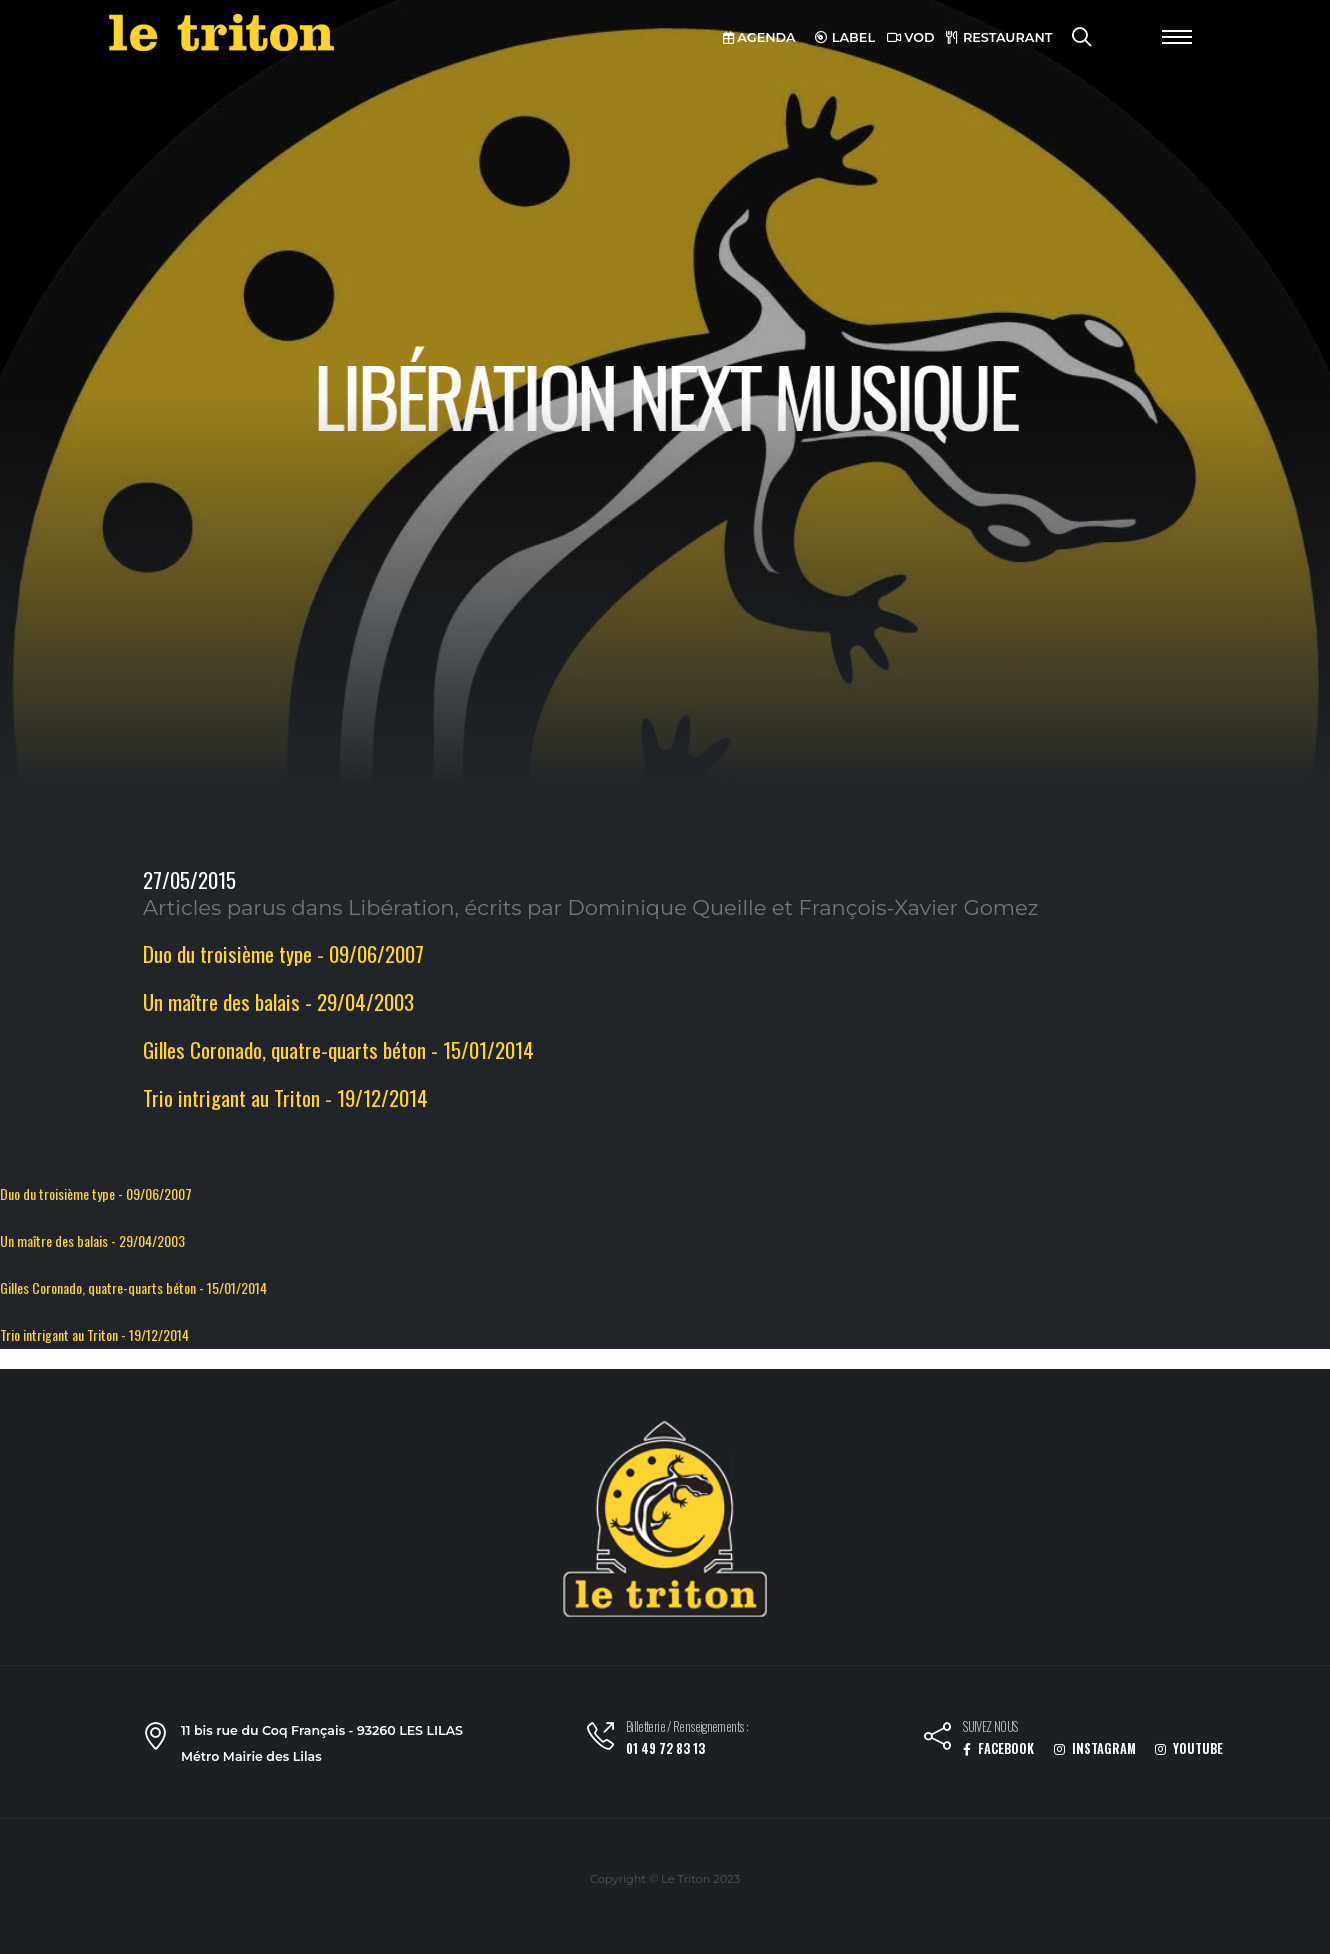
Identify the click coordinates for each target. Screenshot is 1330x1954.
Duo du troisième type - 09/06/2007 (283, 953)
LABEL (845, 37)
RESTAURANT (999, 37)
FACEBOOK (998, 1748)
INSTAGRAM (1095, 1748)
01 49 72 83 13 (665, 1748)
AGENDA (759, 37)
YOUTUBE (1189, 1748)
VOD (911, 37)
